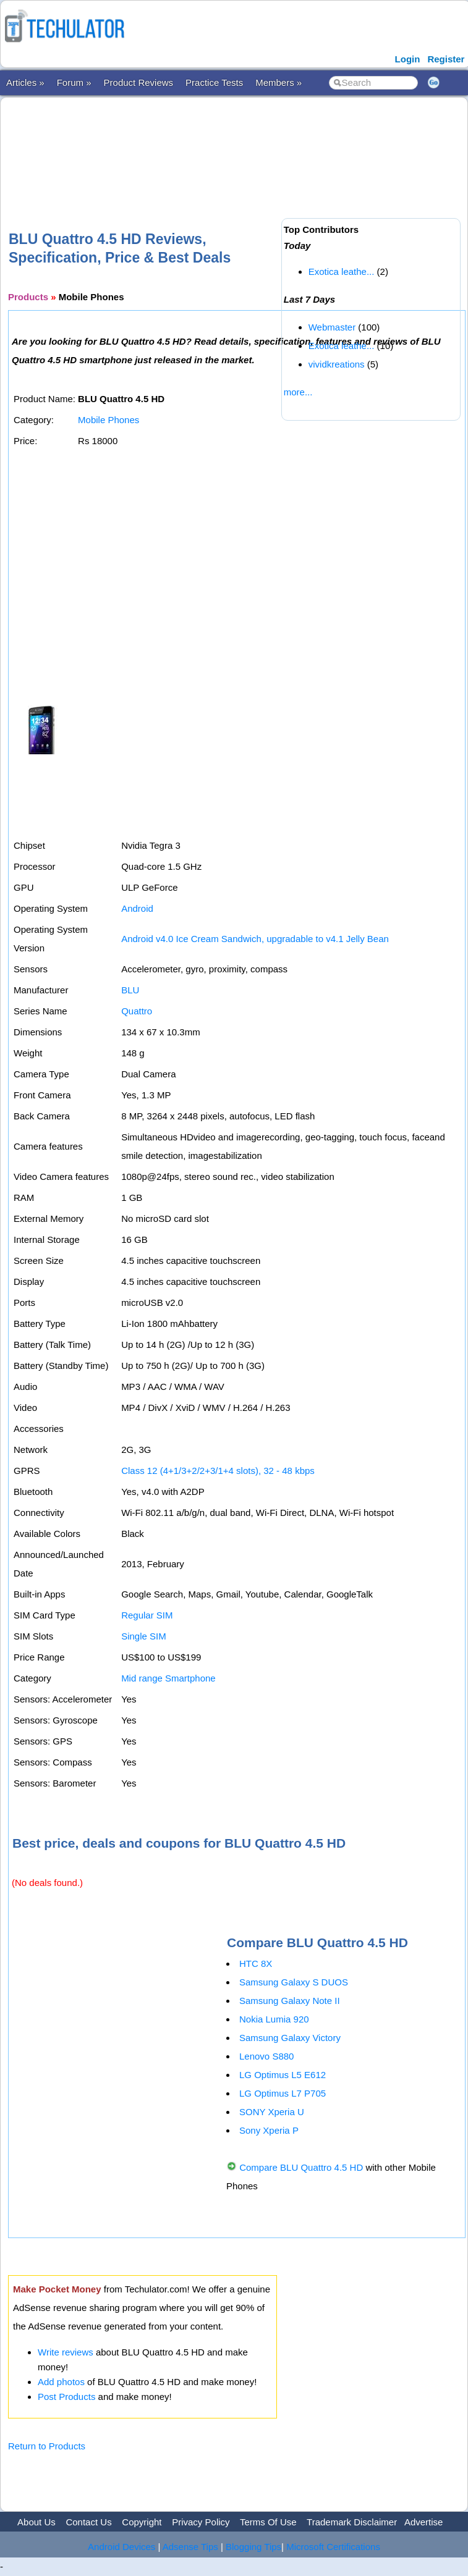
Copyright (141, 2522)
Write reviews (65, 2352)
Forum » (74, 82)
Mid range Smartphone (168, 1678)
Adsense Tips (190, 2546)
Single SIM (143, 1636)
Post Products (66, 2396)
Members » (278, 82)
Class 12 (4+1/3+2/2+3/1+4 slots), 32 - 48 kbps (218, 1470)
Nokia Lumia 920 (274, 2019)
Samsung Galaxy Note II (289, 2000)
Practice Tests (214, 82)
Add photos (61, 2381)
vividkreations (336, 364)
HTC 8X (255, 1963)
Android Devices (121, 2546)
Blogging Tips (253, 2546)
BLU (130, 990)
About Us (36, 2522)
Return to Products (46, 2446)
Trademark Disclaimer (352, 2522)
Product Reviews (139, 82)
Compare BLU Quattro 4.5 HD (301, 2167)
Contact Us (88, 2522)
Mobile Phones (108, 420)
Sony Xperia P (269, 2130)
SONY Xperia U (271, 2112)
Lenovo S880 (266, 2056)
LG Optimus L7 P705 (282, 2093)
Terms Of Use (268, 2522)
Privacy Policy (200, 2522)
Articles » (25, 82)
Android (137, 908)
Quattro (136, 1011)
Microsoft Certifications (333, 2546)
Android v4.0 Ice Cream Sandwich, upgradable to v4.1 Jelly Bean (255, 938)
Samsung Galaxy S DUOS (293, 1982)
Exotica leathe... (341, 271)
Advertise (423, 2522)
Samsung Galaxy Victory (290, 2037)
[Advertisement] (233, 144)
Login (407, 59)
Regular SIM (146, 1615)
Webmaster (331, 327)
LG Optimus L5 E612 (282, 2074)
